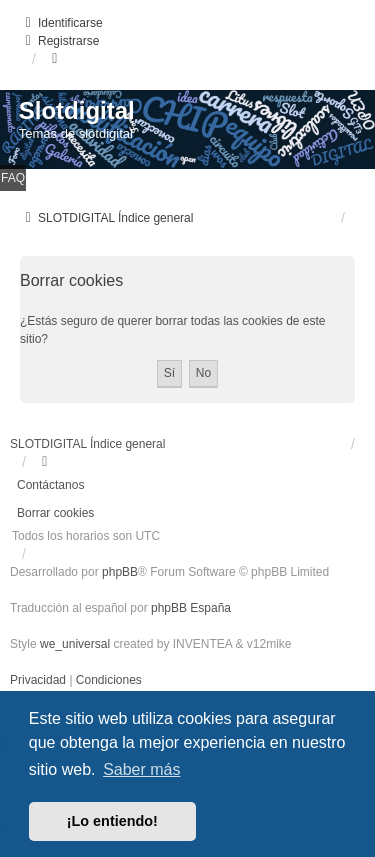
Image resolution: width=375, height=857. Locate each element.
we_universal (75, 644)
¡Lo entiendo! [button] (112, 821)
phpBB (120, 572)
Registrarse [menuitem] (59, 41)
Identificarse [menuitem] (61, 23)
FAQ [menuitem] (13, 178)
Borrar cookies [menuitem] (55, 513)
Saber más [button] (141, 769)
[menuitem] (39, 680)
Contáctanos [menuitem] (50, 485)
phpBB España (191, 608)
